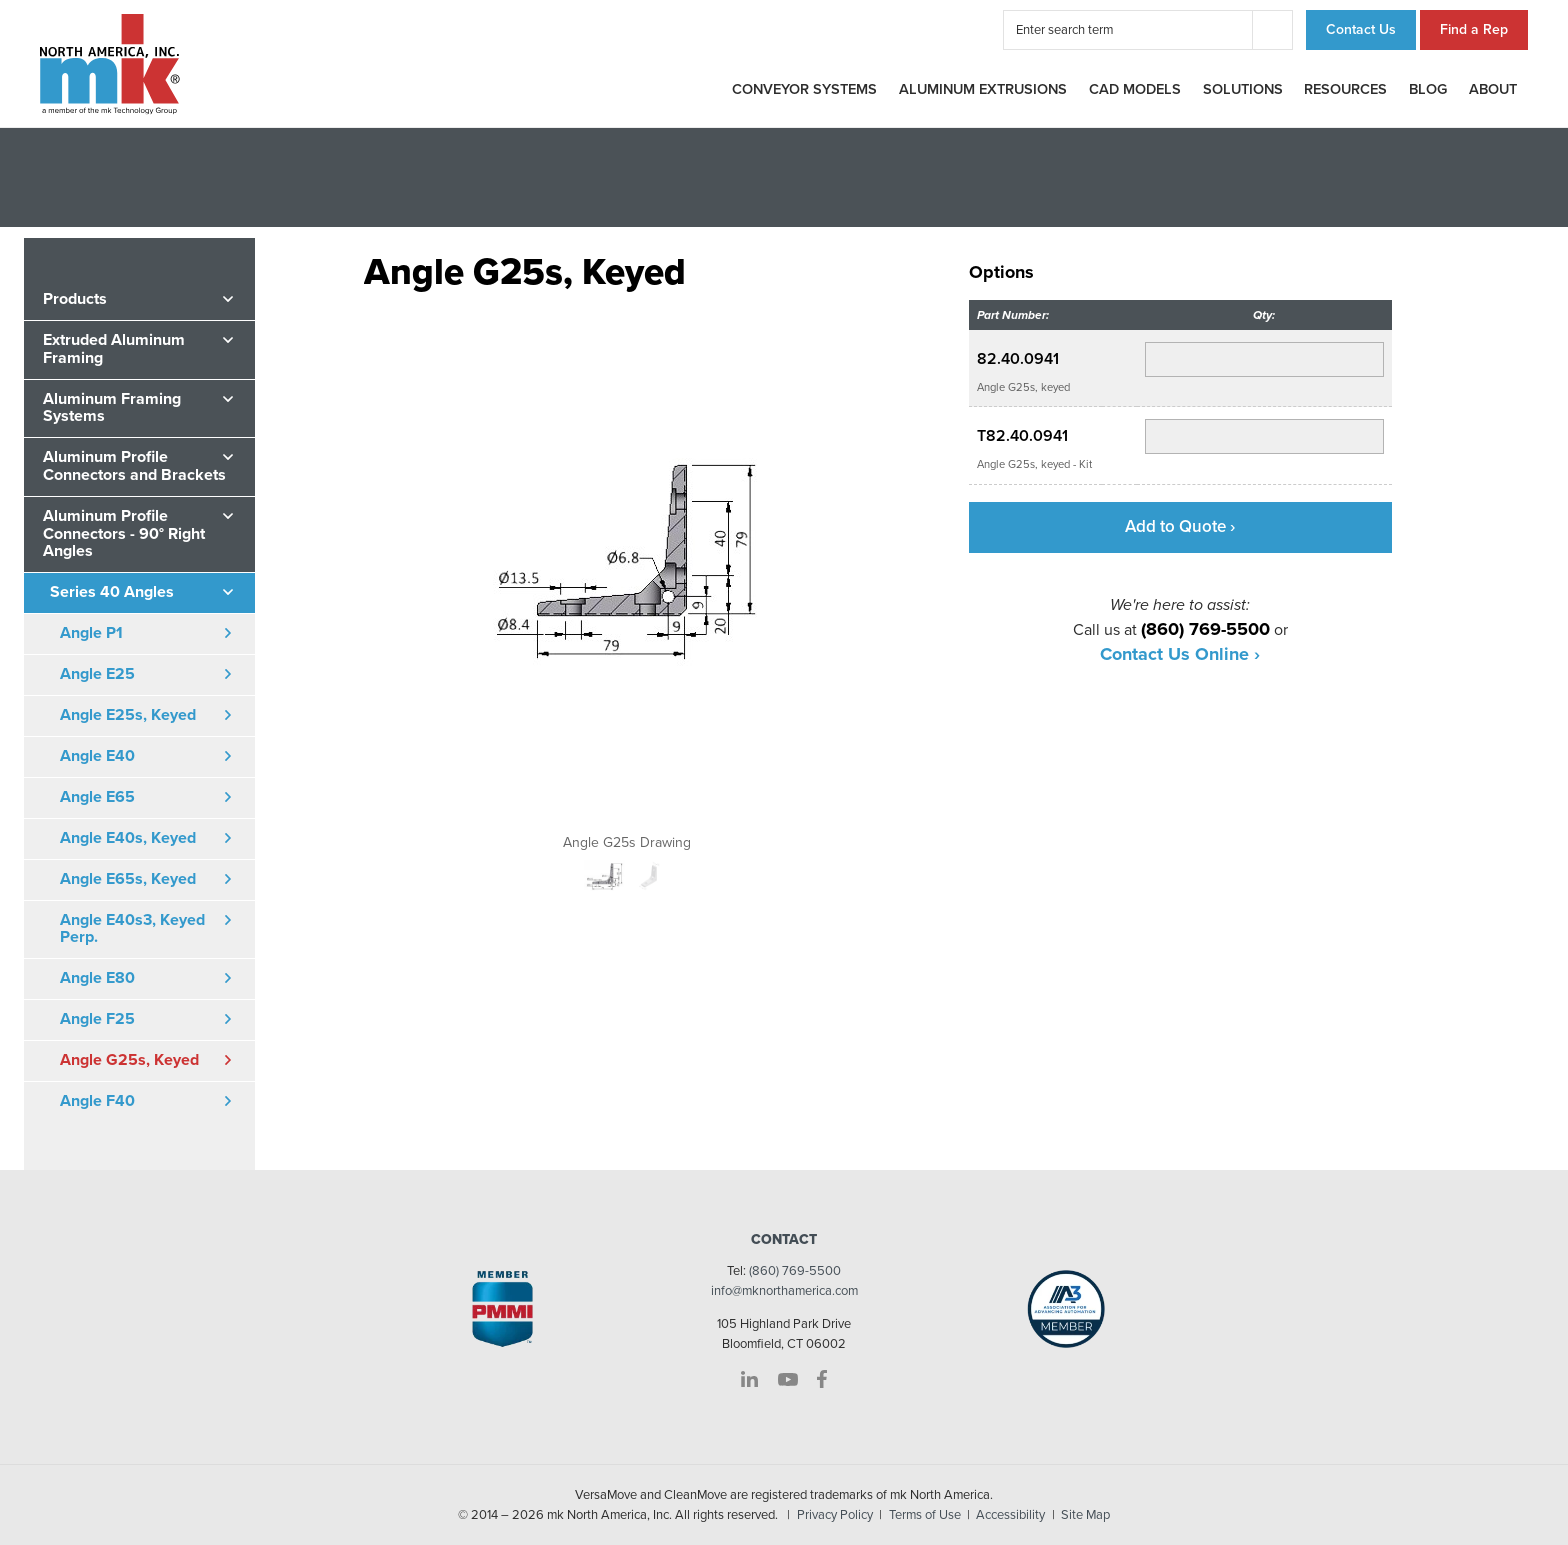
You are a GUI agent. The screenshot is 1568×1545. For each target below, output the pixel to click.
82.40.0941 (1018, 359)
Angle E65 (97, 797)
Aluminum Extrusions (983, 89)
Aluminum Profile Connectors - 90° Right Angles (124, 533)
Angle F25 (97, 1019)
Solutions (1243, 89)
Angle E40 (97, 756)
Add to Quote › (1180, 526)
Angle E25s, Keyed (128, 715)
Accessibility (1010, 1515)
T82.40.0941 (1022, 436)
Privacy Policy (835, 1515)
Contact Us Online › (1180, 654)
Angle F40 (97, 1101)
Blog (1428, 89)
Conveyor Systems (804, 89)
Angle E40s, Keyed (128, 838)
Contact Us (1361, 29)
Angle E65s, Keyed (128, 879)
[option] (627, 572)
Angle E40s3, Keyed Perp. (132, 929)
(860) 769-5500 (795, 1271)
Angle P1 (91, 633)
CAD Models (1135, 89)
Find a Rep (1474, 29)
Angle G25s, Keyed (129, 1060)
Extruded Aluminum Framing (114, 349)
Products (75, 299)
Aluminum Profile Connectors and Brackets (134, 466)
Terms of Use (925, 1515)
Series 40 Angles (112, 592)
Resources (1345, 89)
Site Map (1085, 1515)
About (1493, 89)
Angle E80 (97, 978)
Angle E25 (97, 674)
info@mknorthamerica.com (784, 1291)
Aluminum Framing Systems (112, 408)
